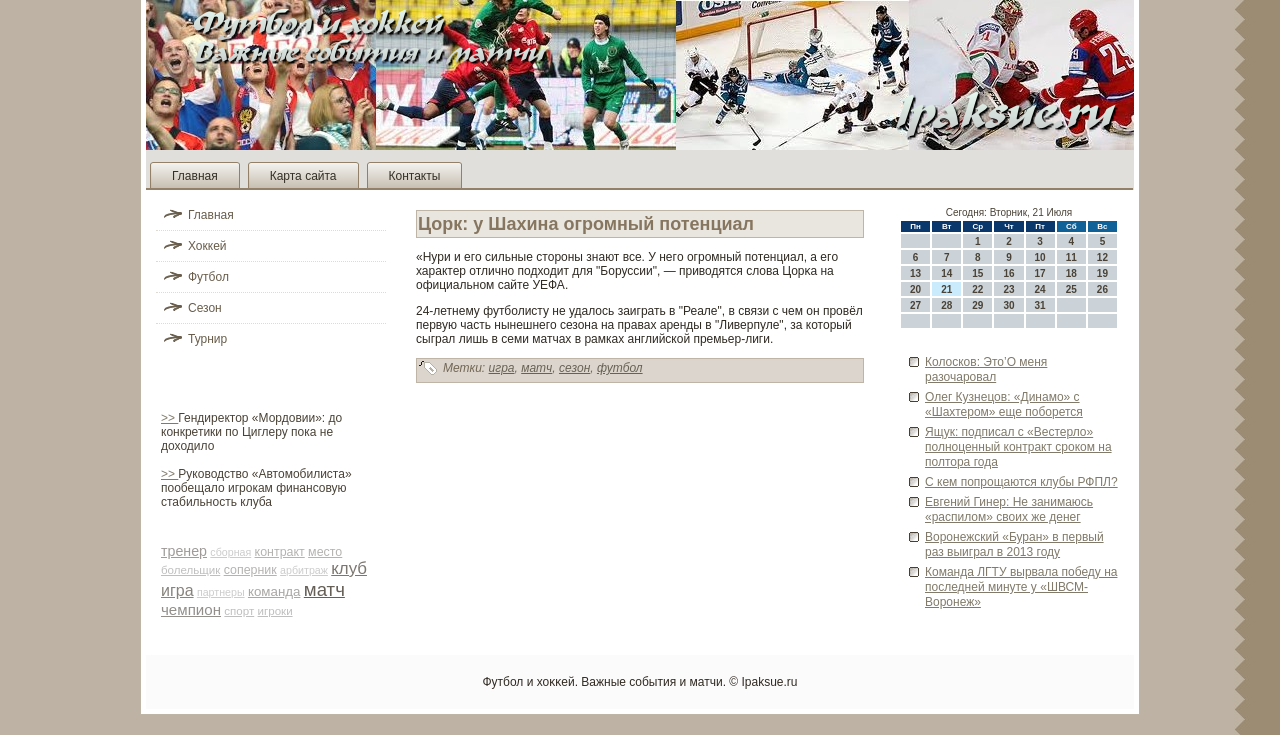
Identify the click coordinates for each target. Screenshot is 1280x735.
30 (1008, 305)
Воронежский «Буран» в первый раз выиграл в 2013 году (1014, 544)
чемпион (191, 609)
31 (1040, 305)
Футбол (208, 277)
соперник (250, 570)
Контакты (415, 176)
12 (1102, 257)
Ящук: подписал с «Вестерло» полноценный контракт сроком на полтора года (1018, 447)
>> (169, 418)
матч (324, 589)
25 (1071, 289)
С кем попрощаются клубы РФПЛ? (1021, 482)
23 (1008, 289)
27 (915, 305)
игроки (275, 611)
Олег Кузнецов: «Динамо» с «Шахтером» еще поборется (1004, 404)
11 (1071, 257)
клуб (349, 568)
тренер (184, 551)
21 (946, 289)
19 (1102, 273)
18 (1071, 273)
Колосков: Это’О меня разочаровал (986, 369)
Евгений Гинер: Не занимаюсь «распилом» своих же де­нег (1009, 509)
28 (946, 305)
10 (1040, 257)
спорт (239, 611)
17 (1040, 273)
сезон (574, 368)
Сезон (205, 308)
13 (915, 273)
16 (1008, 273)
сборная (230, 552)
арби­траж (304, 570)
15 (977, 273)
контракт (280, 552)
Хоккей (207, 246)
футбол (620, 368)
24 (1040, 289)
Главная (195, 176)
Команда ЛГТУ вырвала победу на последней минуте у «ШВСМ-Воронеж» (1021, 587)
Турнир (207, 339)
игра (177, 590)
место (325, 552)
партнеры (221, 592)
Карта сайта (303, 176)
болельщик (190, 570)
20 (915, 289)
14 (946, 273)
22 (977, 289)
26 (1102, 289)
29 (977, 305)
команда (274, 591)
